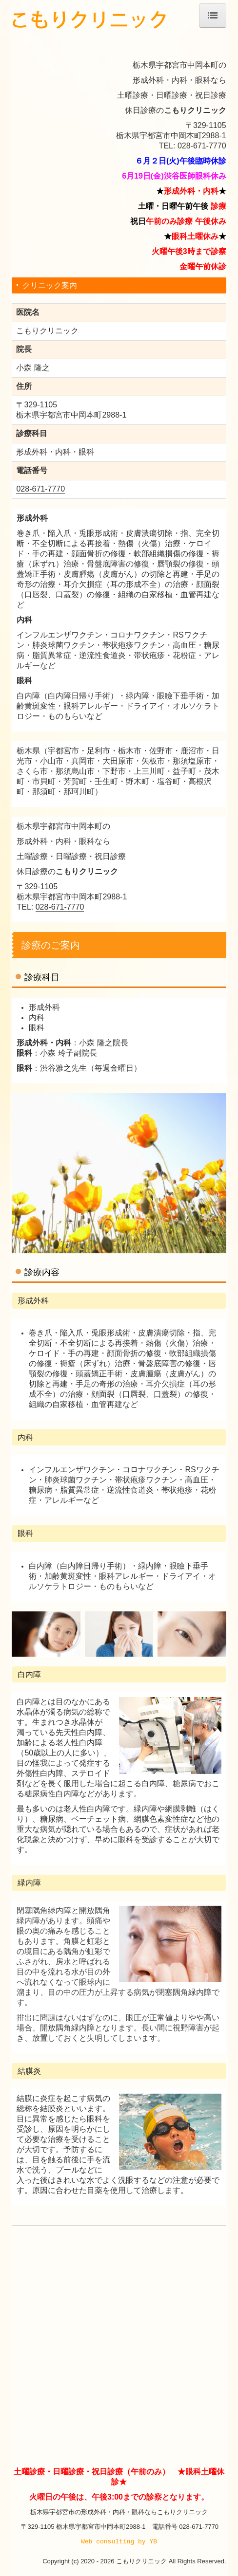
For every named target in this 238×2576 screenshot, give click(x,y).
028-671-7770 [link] (40, 489)
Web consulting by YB (119, 2541)
